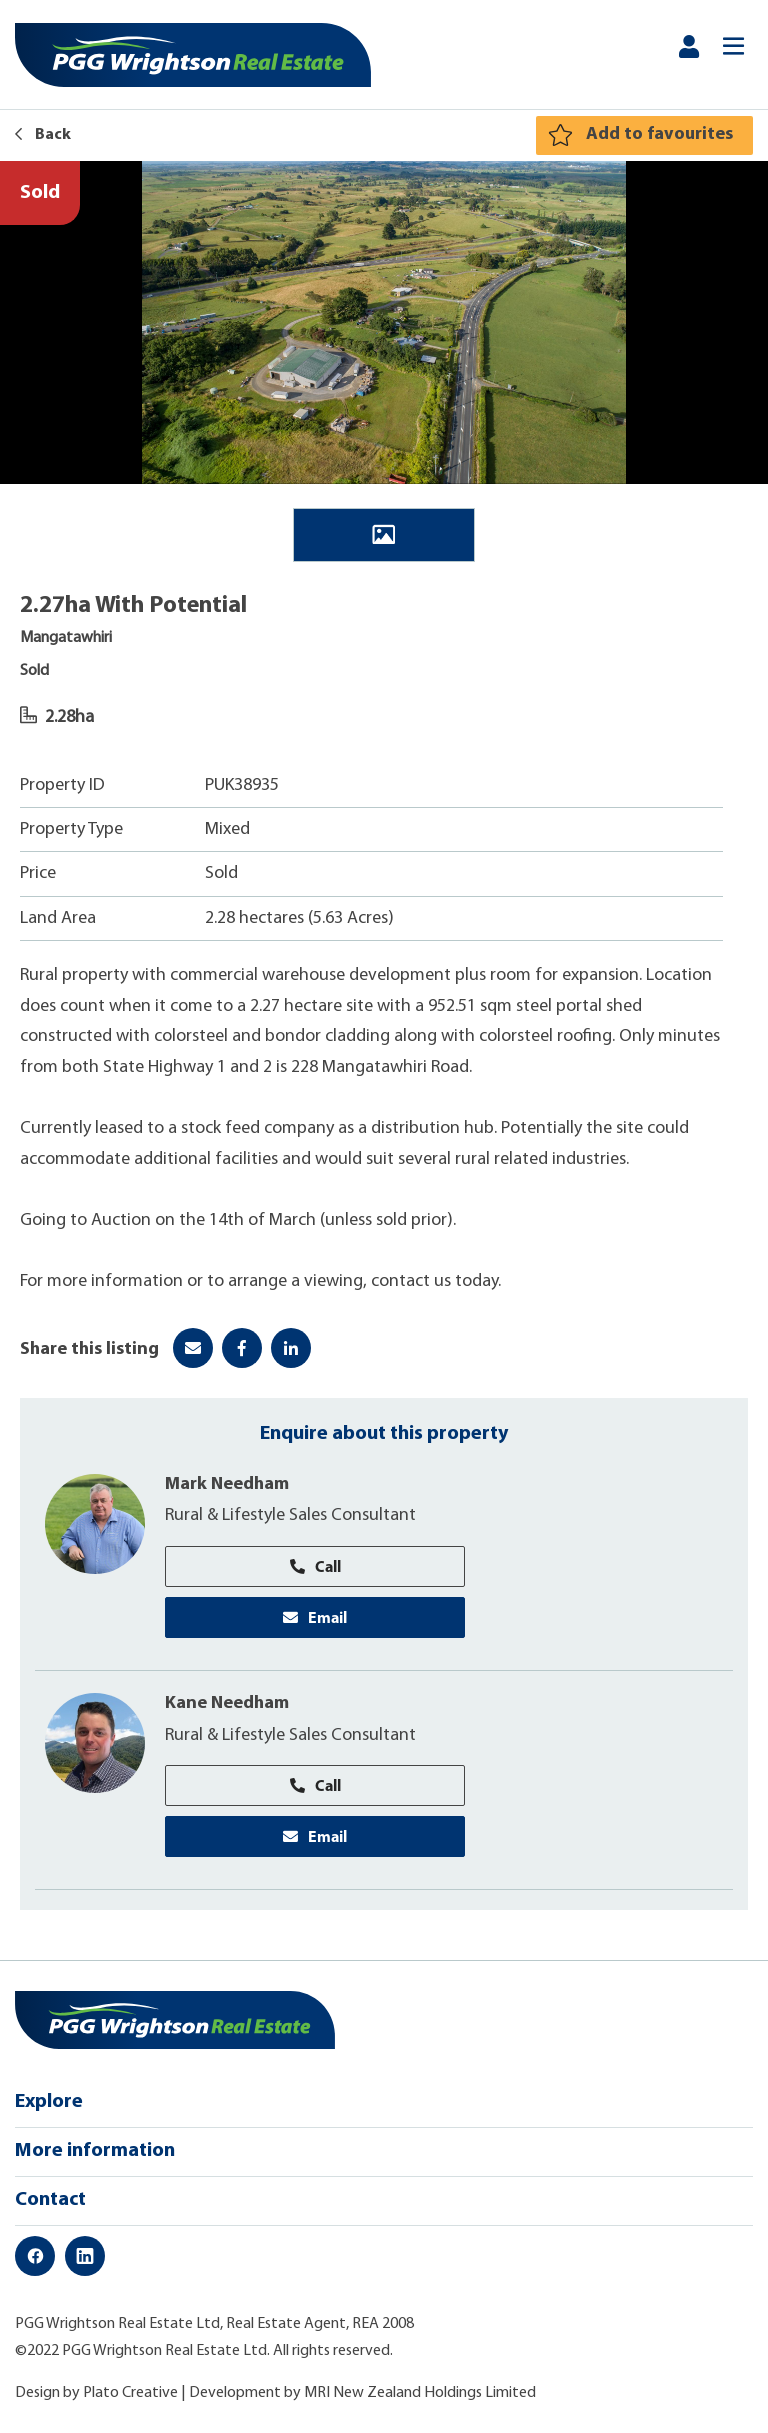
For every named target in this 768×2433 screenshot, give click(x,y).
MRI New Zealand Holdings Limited (420, 2393)
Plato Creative (130, 2393)
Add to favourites (659, 134)
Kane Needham (227, 1703)
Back (43, 135)
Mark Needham (227, 1484)
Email (315, 1617)
